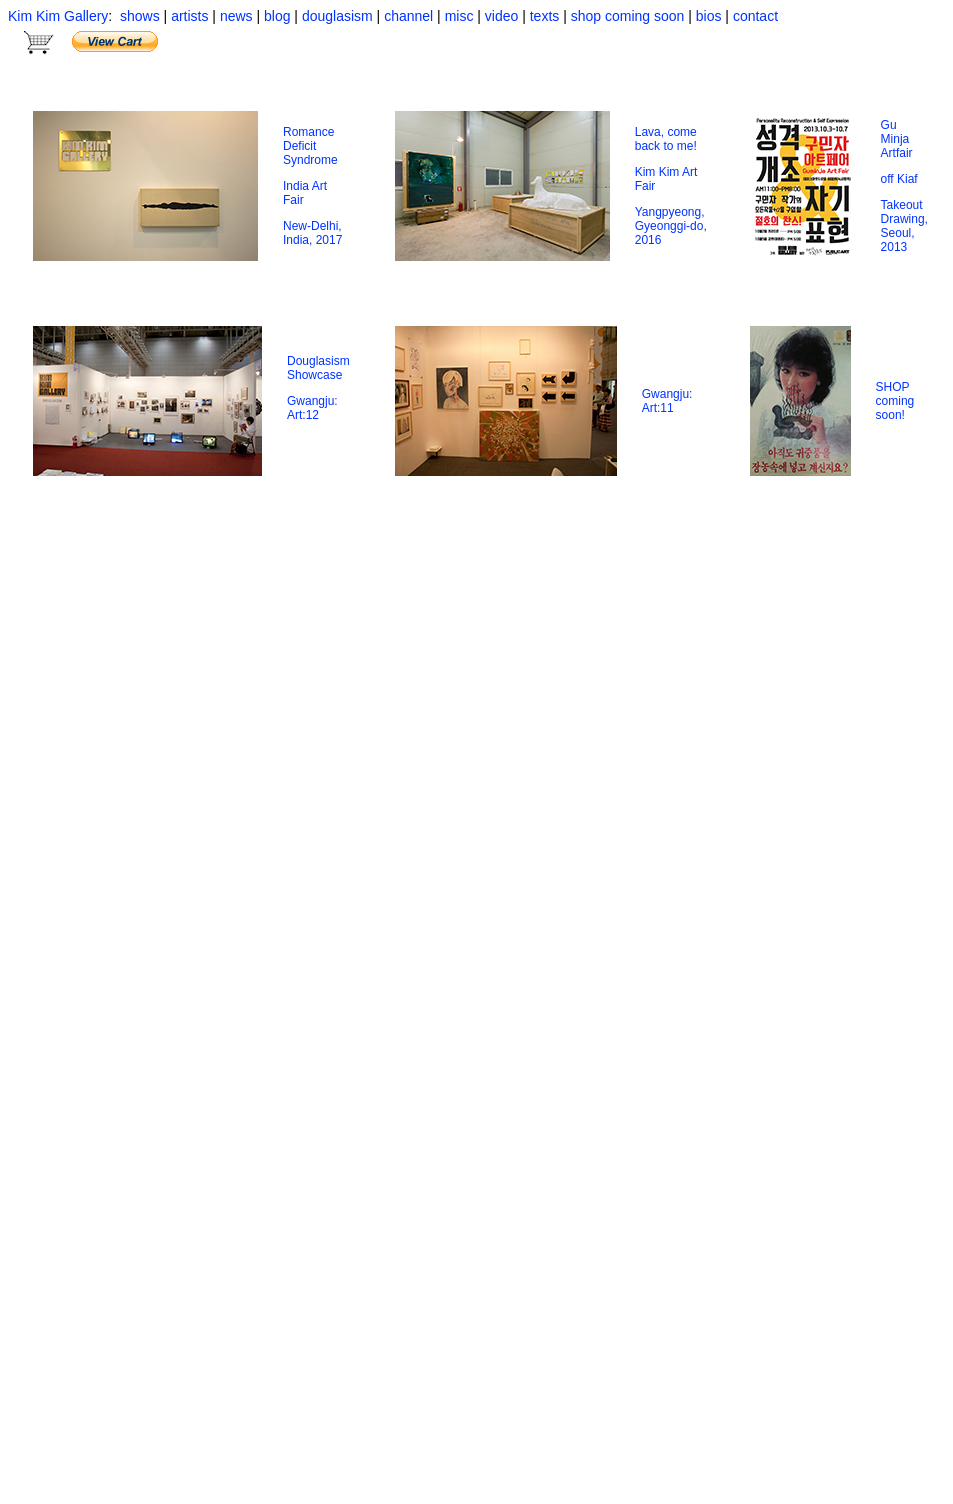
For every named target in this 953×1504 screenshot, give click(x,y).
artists (187, 16)
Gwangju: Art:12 (312, 408)
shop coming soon (628, 16)
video (503, 16)
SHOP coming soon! (895, 401)
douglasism (337, 16)
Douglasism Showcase (318, 368)
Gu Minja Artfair (897, 139)
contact (753, 16)
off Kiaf (899, 179)
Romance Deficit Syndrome (310, 146)
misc (459, 16)
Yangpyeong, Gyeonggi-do (670, 219)
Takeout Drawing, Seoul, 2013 (904, 226)
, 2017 (325, 240)
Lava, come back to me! (666, 139)
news (236, 16)
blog (277, 16)
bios (711, 16)
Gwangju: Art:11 (667, 401)
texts (545, 16)
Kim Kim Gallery (58, 16)
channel (408, 16)
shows (138, 16)
